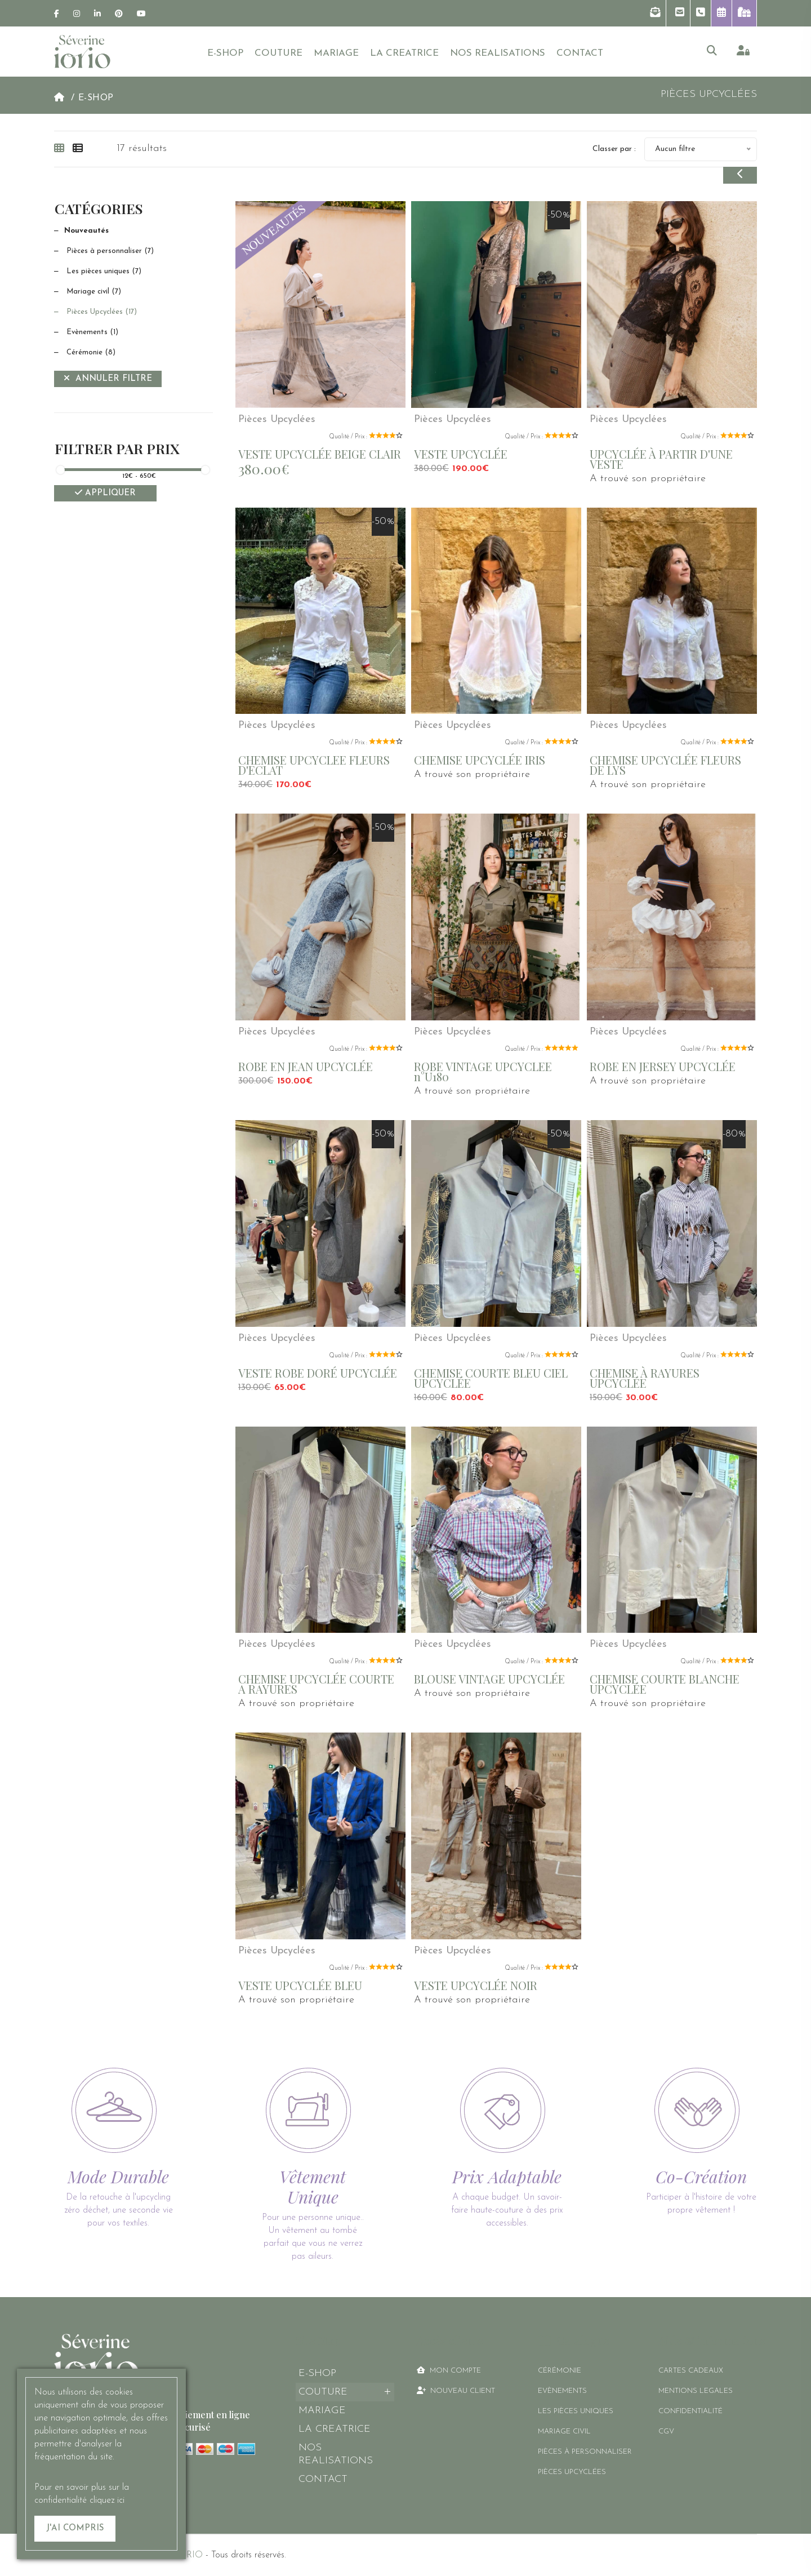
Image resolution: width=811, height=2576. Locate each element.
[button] (655, 13)
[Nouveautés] (133, 231)
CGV (666, 2431)
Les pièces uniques (97, 271)
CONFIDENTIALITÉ (690, 2411)
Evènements (86, 332)
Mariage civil (87, 291)
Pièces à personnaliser (104, 251)
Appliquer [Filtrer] (105, 493)
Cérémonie (84, 352)
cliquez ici (107, 2500)
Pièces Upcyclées (95, 312)
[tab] (62, 149)
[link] (56, 13)
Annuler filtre (108, 378)
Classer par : (614, 149)
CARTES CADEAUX (690, 2370)
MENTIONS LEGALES (695, 2391)
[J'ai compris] (74, 2529)
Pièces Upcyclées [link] (709, 94)
